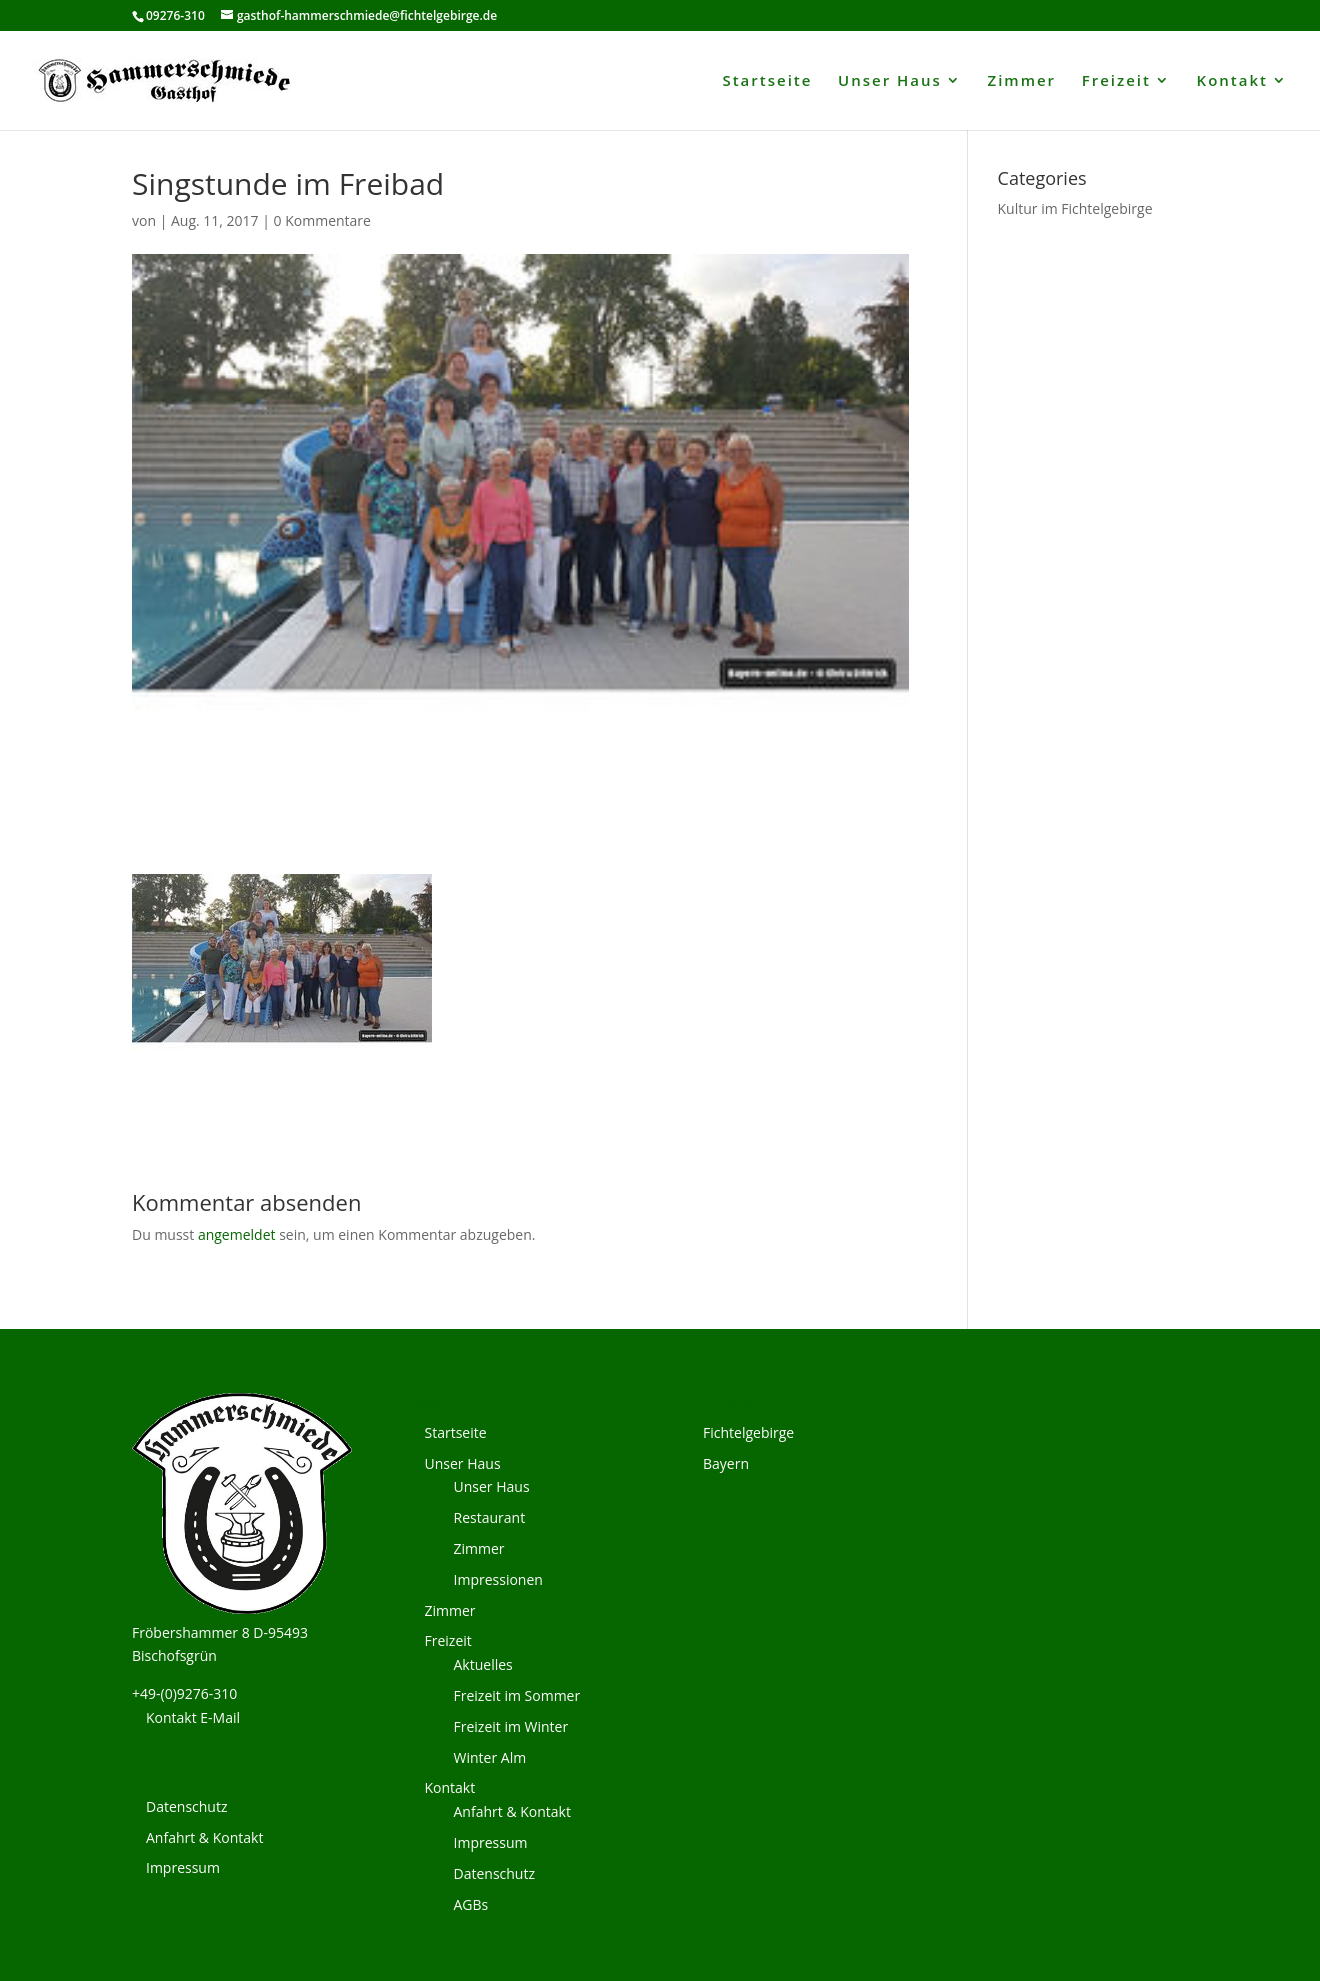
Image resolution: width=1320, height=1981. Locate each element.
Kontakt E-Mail (193, 1717)
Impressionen (498, 1579)
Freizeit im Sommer (517, 1695)
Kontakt (1232, 81)
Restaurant (490, 1517)
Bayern (726, 1463)
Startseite (767, 81)
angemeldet (237, 1234)
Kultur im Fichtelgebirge (1075, 208)
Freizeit (1116, 81)
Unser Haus (890, 81)
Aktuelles (483, 1664)
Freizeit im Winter (511, 1726)
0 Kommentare (322, 220)
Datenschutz (186, 1806)
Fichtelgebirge (748, 1432)
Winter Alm (490, 1757)
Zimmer (1022, 81)
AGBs (471, 1904)
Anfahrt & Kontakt (204, 1837)
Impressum (183, 1867)
